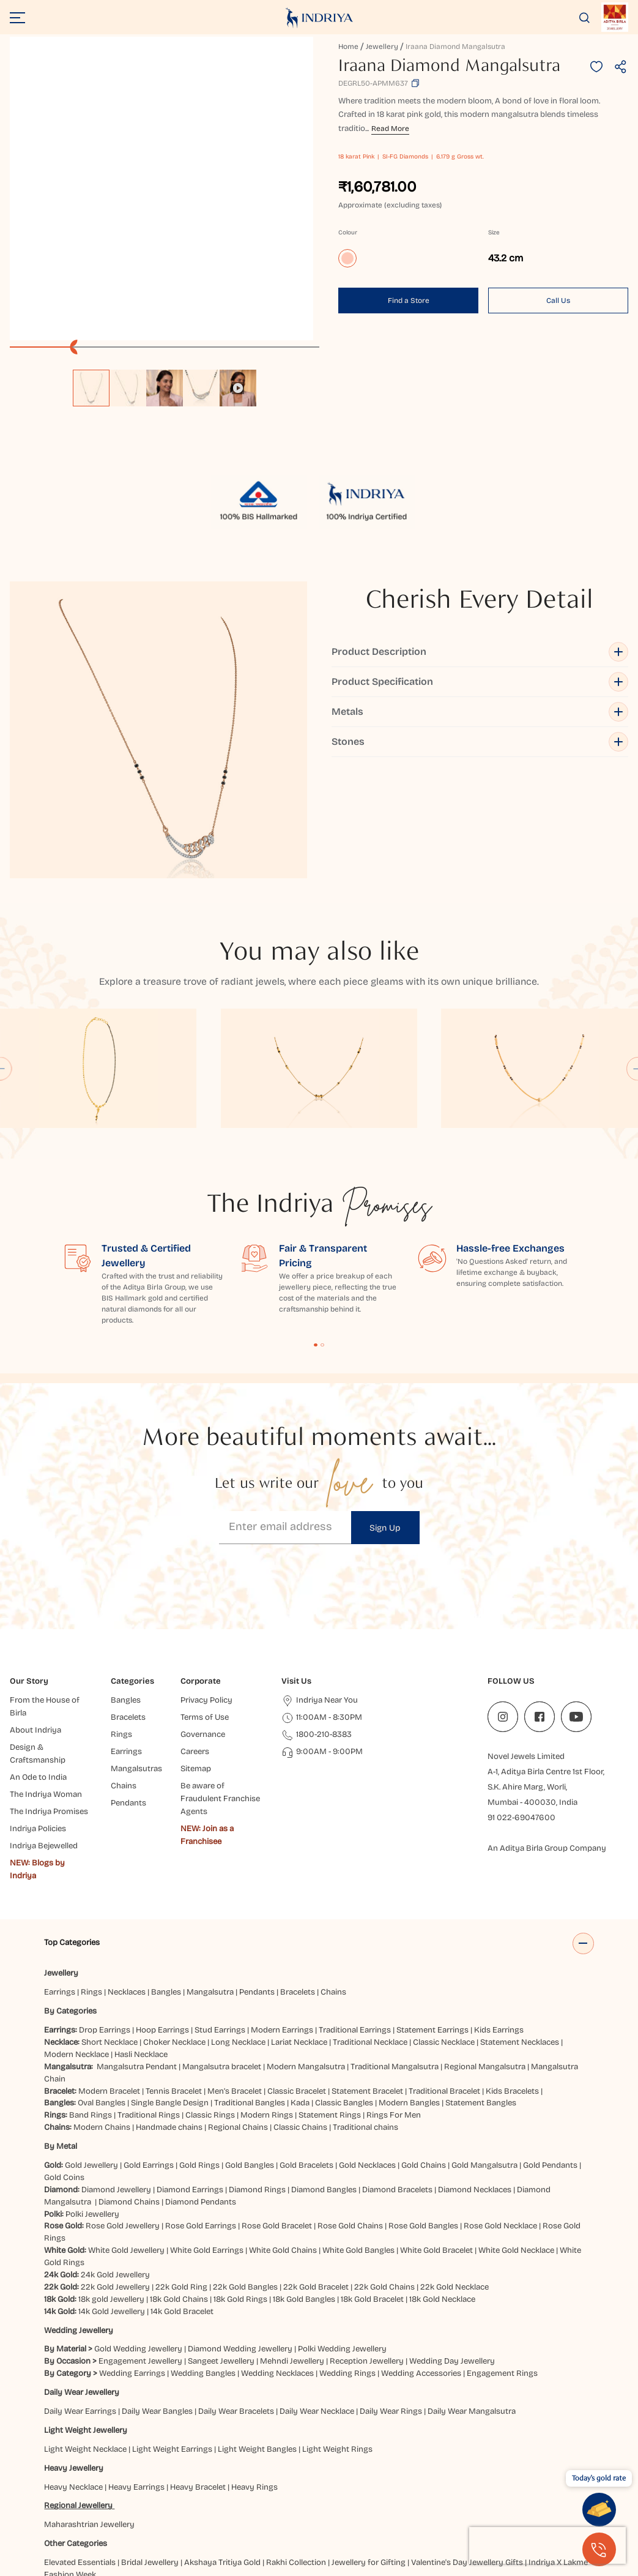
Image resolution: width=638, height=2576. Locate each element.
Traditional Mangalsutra (395, 1945)
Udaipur (86, 2528)
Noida (355, 2515)
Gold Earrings (149, 2043)
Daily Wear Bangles (157, 2289)
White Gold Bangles (358, 2129)
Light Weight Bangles (257, 2327)
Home (348, 46)
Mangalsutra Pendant (137, 1945)
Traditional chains (365, 2006)
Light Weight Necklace (85, 2327)
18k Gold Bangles (304, 2177)
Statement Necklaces (519, 1920)
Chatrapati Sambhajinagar (439, 2491)
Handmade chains (169, 2006)
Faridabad (130, 2503)
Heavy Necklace (73, 2365)
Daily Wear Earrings (80, 2289)
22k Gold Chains (384, 2165)
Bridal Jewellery (150, 2441)
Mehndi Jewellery (292, 2240)
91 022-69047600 (521, 1696)
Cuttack (508, 2491)
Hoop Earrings (162, 1909)
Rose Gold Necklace (500, 2105)
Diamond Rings (257, 2068)
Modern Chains (101, 2006)
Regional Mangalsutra (484, 1945)
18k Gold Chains (179, 2177)
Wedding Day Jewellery (452, 2240)
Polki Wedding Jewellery (342, 2228)
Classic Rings (210, 1994)
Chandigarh (364, 2491)
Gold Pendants (550, 2043)
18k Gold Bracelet (372, 2177)
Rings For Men (393, 1994)
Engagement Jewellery (140, 2240)
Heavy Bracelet (198, 2365)
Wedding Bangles (203, 2252)
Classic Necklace (444, 1920)
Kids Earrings (499, 1909)
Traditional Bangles (249, 1982)
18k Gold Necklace (442, 2177)
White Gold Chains (283, 2129)
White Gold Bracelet (436, 2129)
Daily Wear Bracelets (236, 2289)
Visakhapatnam (186, 2528)
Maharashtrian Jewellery (89, 2403)
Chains (333, 1871)
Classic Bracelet (296, 1969)
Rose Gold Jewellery (123, 2105)
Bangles (166, 1871)
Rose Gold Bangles (423, 2105)
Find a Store (408, 300)
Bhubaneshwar (260, 2491)
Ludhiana (205, 2515)
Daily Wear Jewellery (81, 2271)
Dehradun (64, 2503)
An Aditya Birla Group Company (547, 1727)
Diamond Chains (129, 2080)
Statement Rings (330, 1994)
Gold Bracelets (306, 2043)
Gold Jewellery (91, 2043)
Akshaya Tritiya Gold (222, 2441)
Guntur (236, 2503)
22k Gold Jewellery (115, 2165)
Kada (300, 1982)
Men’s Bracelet (234, 1969)
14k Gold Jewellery (111, 2190)
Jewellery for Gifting (369, 2441)
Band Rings (90, 1994)
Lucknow (166, 2515)
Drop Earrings (104, 1909)
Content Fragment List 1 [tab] (315, 1223)
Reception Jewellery (367, 2240)
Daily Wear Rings (391, 2289)
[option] (91, 388)
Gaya (164, 2503)
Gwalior (313, 2503)
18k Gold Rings (240, 2177)
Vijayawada (127, 2528)
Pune (448, 2515)
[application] (161, 188)
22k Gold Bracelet (316, 2165)
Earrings (59, 1871)
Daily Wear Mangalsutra (472, 2289)
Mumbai (289, 2515)
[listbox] (164, 381)
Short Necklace (109, 1920)
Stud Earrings (220, 1909)
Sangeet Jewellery (221, 2240)
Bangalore (208, 2491)
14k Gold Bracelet (181, 2190)
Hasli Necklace (141, 1933)
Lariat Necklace (299, 1920)
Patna (382, 2515)
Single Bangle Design (170, 1982)
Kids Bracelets (512, 1969)
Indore (489, 2503)
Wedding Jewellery (78, 2209)
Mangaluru (248, 2515)
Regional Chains (238, 2006)
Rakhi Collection (296, 2441)
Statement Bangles (480, 1982)
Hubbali (410, 2503)
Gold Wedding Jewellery (138, 2228)
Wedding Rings (347, 2252)
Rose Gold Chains (350, 2105)
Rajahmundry (489, 2515)
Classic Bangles (344, 1982)
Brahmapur (316, 2491)
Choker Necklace (174, 1920)
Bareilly (170, 2491)
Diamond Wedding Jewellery (240, 2228)
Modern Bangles (409, 1982)
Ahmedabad (90, 2491)
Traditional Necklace (370, 1920)
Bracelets (297, 1871)
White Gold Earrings (206, 2129)
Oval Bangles (101, 1982)
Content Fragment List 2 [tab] (322, 1223)
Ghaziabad (198, 2503)
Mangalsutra (210, 1871)
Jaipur (517, 2503)
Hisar (381, 2503)
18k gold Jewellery (111, 2177)
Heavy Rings (254, 2365)
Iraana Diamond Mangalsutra (455, 46)
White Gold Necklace (516, 2129)
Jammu (547, 2503)
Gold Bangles (249, 2043)
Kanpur (95, 2515)
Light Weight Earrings (172, 2327)
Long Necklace (238, 1920)
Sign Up (385, 1406)
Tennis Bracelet (174, 1969)
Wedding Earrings (132, 2252)
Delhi (97, 2503)
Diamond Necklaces (474, 2068)
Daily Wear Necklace (317, 2289)
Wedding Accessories (421, 2252)
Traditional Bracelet (444, 1969)
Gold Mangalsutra (484, 2043)
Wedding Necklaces (277, 2252)
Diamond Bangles (324, 2068)
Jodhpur (61, 2515)
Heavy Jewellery (73, 2346)
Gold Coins (64, 2056)
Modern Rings (266, 1994)
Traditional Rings (148, 1994)
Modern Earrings (282, 1909)
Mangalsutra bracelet (221, 1945)
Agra (53, 2491)
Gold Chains (423, 2043)
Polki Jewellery (92, 2092)
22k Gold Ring (181, 2165)
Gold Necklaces (367, 2043)
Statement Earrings (432, 1909)
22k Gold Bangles (245, 2165)
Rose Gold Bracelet (277, 2105)
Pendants (257, 1871)
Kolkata (129, 2515)
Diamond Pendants (200, 2080)
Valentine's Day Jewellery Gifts (467, 2441)
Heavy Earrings (136, 2365)
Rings (91, 1871)
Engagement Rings (502, 2252)
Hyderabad (450, 2503)
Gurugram (274, 2503)
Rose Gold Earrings (200, 2105)
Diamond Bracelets (397, 2068)
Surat (56, 2528)
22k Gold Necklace (454, 2165)
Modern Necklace (76, 1933)
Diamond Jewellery (116, 2068)
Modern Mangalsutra (306, 1945)
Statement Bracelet (367, 1969)
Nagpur (324, 2515)
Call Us (558, 300)
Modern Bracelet (109, 1969)
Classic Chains (300, 2006)
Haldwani (349, 2503)
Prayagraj (416, 2515)
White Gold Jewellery (126, 2129)
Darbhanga (549, 2491)
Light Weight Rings (337, 2327)
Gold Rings (199, 2043)
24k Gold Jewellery (115, 2153)
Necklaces (127, 1871)
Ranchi (533, 2515)
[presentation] (547, 2545)
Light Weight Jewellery (85, 2308)
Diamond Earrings (190, 2068)
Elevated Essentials (80, 2441)
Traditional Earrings (355, 1909)
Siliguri (563, 2515)
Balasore (134, 2491)
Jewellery (382, 46)
